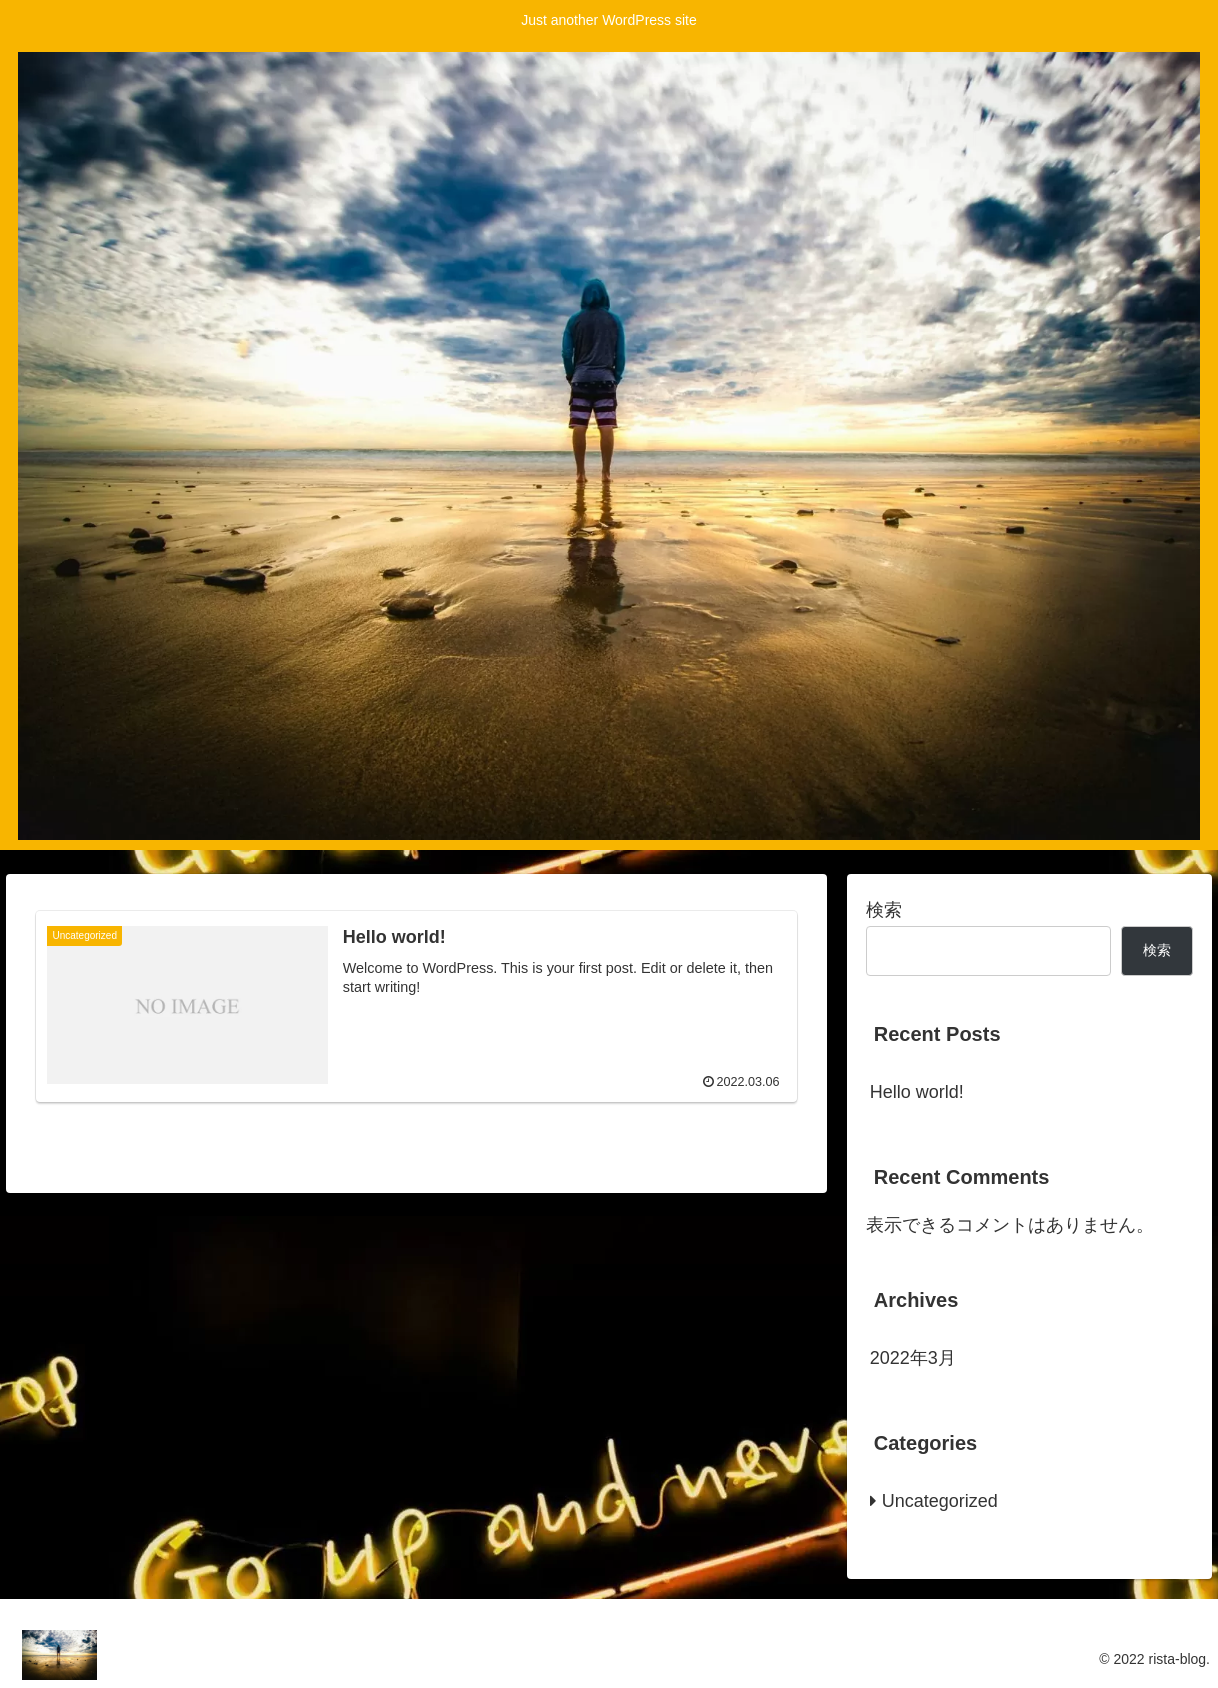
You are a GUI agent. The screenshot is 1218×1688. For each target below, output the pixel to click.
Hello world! (917, 1092)
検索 (884, 910)
